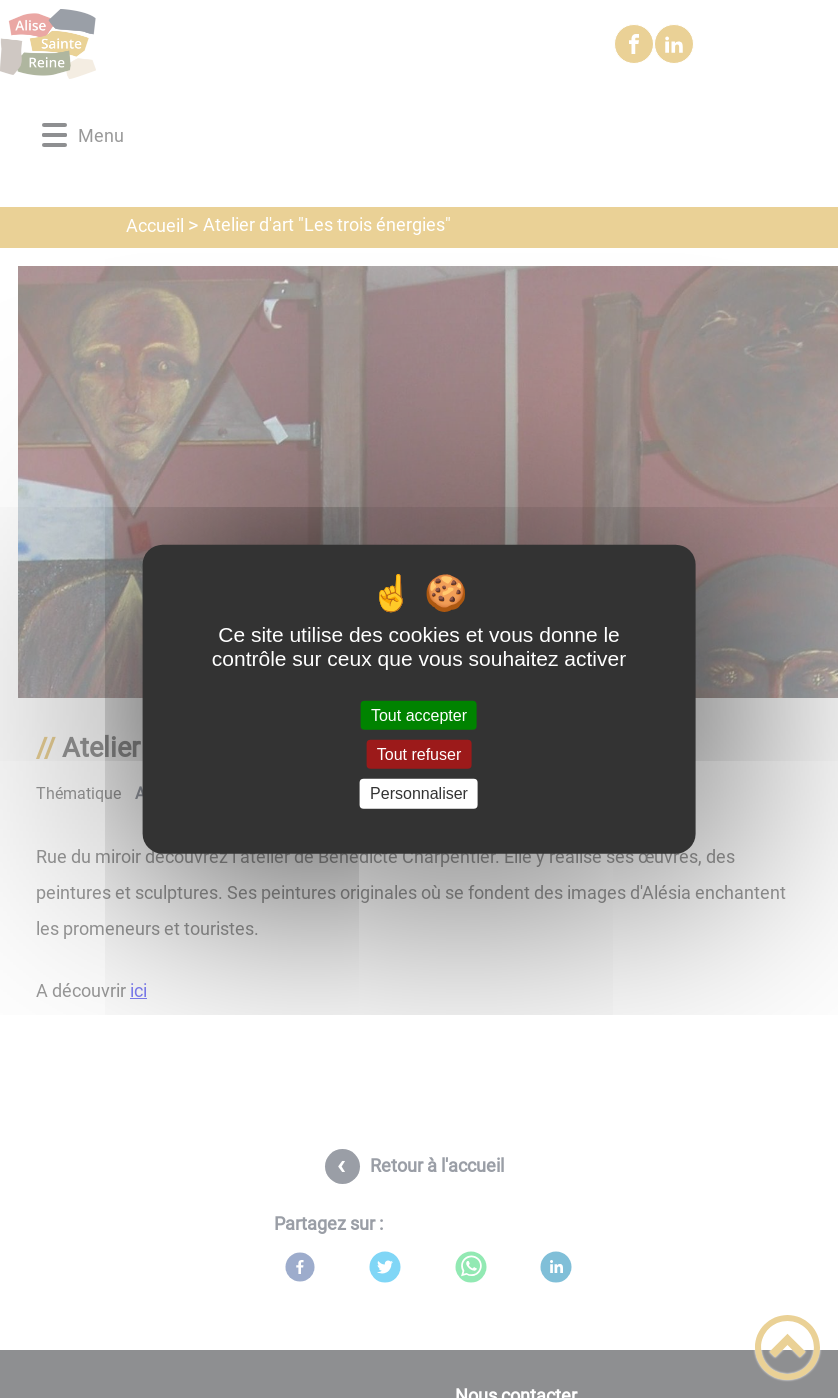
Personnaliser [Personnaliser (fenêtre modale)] (419, 793)
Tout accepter (419, 715)
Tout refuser (419, 754)
